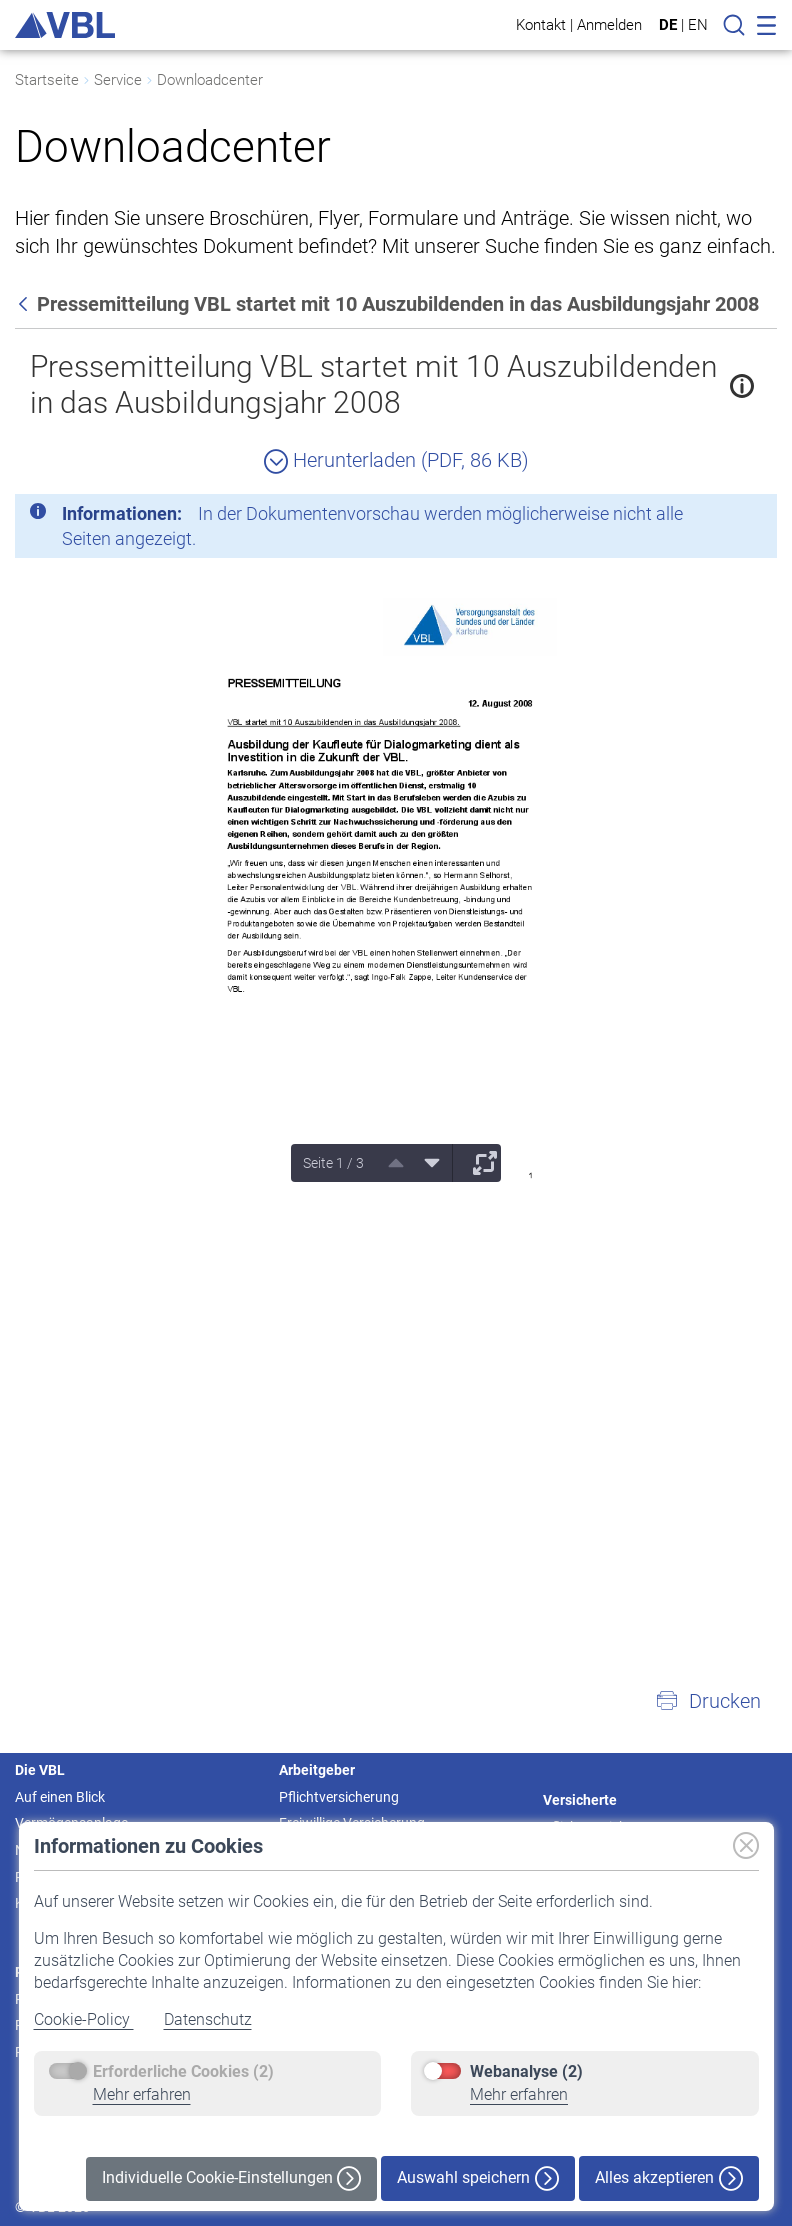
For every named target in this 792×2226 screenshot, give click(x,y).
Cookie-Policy (84, 2019)
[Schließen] (707, 517)
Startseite (47, 80)
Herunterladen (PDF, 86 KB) (396, 460)
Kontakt (541, 24)
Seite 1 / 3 (333, 1163)
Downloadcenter (210, 80)
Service (118, 80)
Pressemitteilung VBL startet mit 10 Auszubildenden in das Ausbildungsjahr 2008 (373, 384)
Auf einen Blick (60, 1797)
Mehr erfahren (142, 2094)
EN (698, 25)
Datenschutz (208, 2019)
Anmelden (609, 24)
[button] (708, 1701)
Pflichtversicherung (339, 1797)
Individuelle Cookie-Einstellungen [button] (231, 2178)
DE (668, 25)
